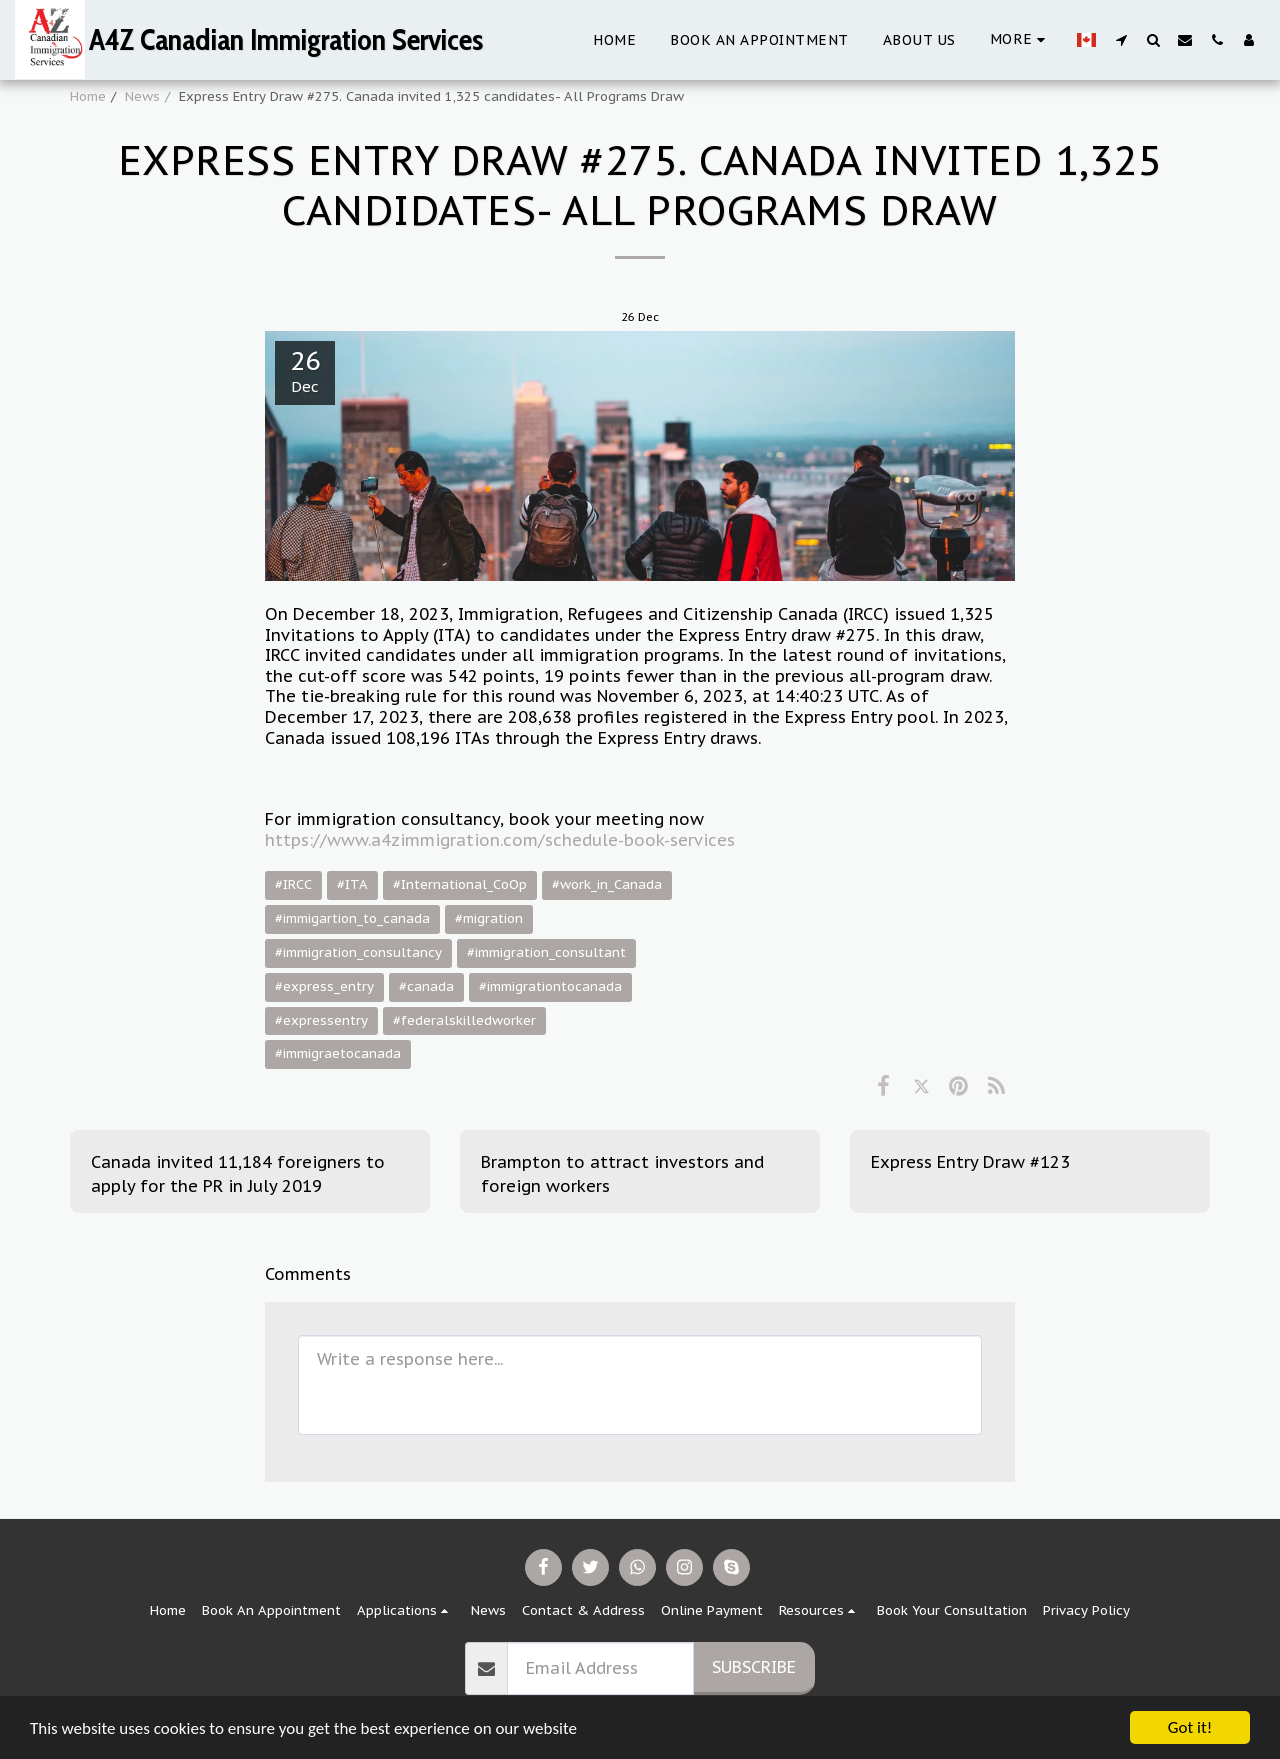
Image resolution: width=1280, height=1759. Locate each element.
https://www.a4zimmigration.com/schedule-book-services (500, 840)
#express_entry (324, 986)
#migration (489, 918)
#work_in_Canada (607, 884)
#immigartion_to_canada (352, 918)
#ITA (352, 884)
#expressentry (321, 1020)
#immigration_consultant (546, 952)
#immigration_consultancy (358, 952)
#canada (426, 986)
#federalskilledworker (464, 1020)
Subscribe (754, 1667)
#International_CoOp (460, 884)
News (142, 96)
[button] (1121, 39)
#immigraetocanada (338, 1053)
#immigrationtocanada (550, 986)
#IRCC (293, 884)
